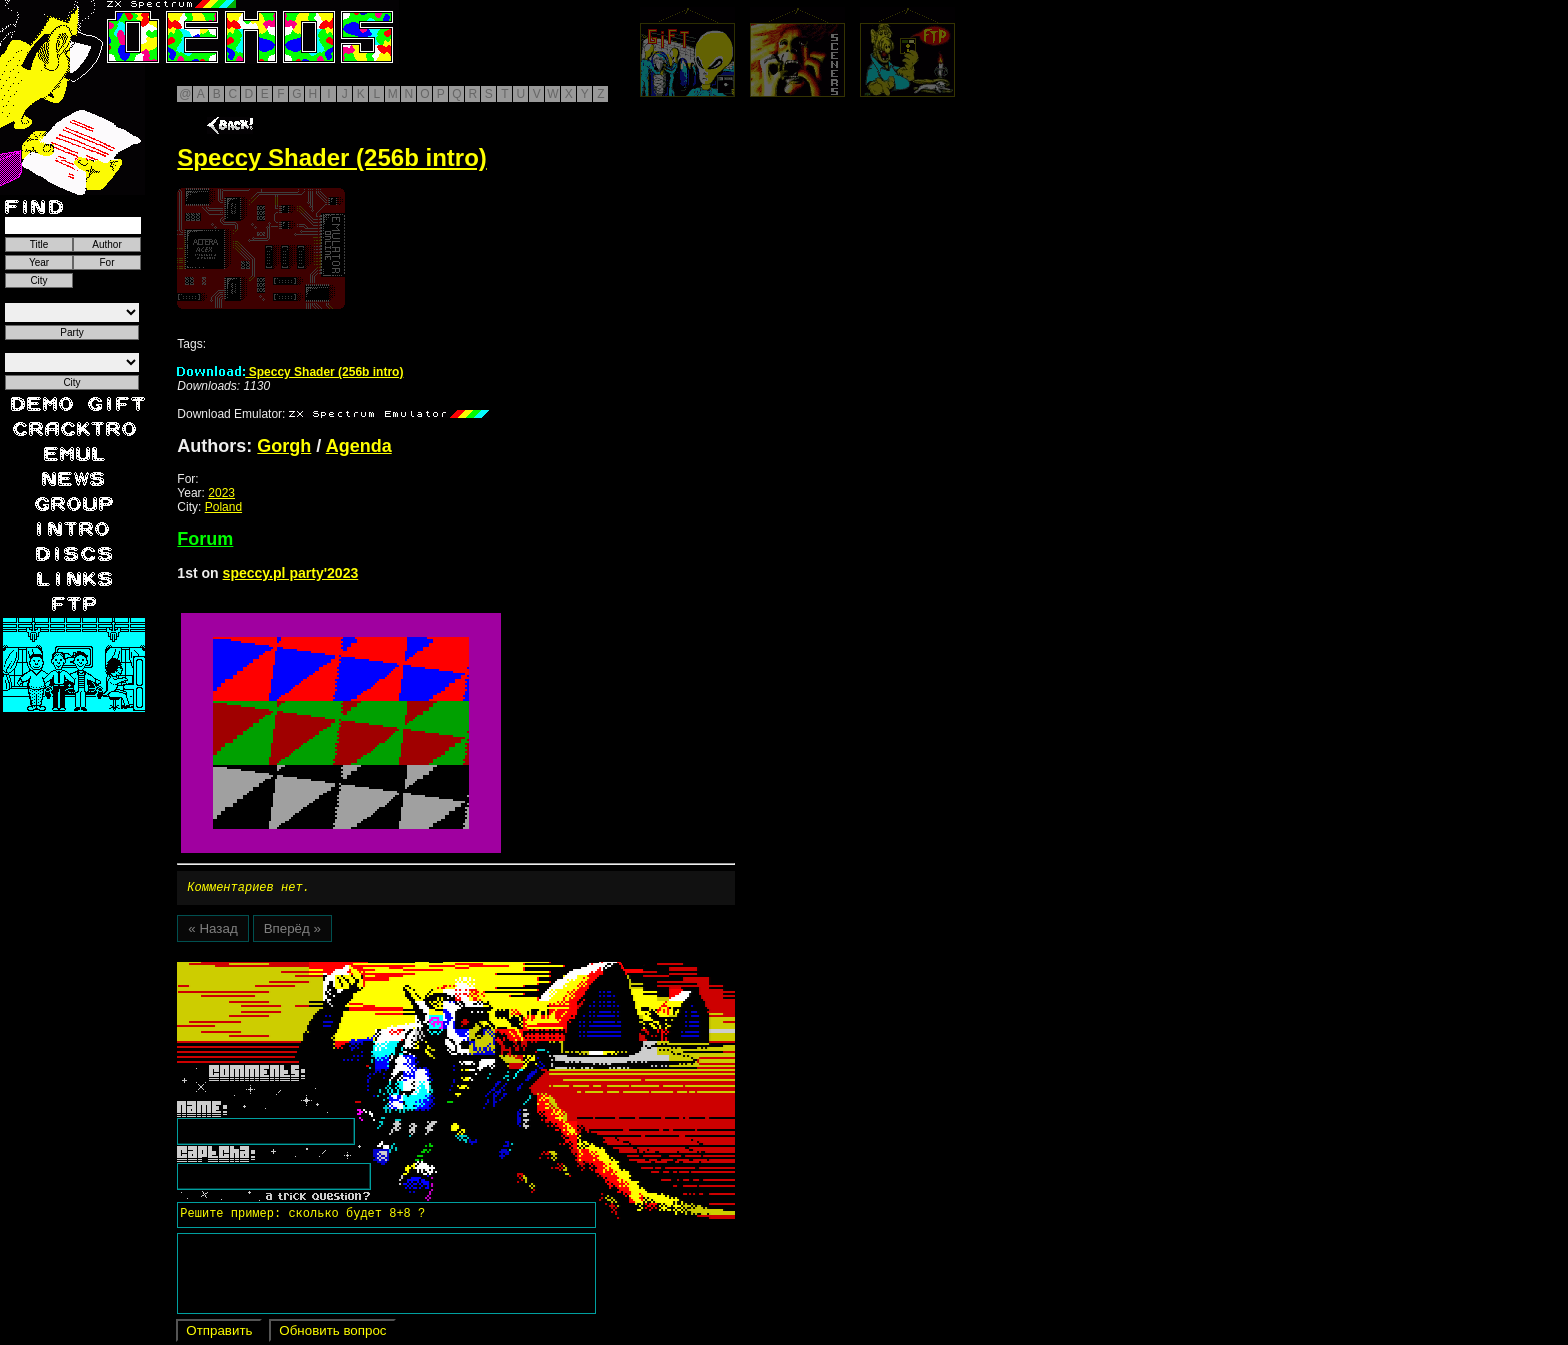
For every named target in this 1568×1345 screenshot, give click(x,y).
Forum (205, 539)
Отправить (219, 1333)
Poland (223, 507)
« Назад (212, 931)
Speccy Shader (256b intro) (290, 372)
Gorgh (284, 446)
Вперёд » (292, 931)
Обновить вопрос (332, 1333)
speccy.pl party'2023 (291, 573)
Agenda (359, 446)
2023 (221, 493)
